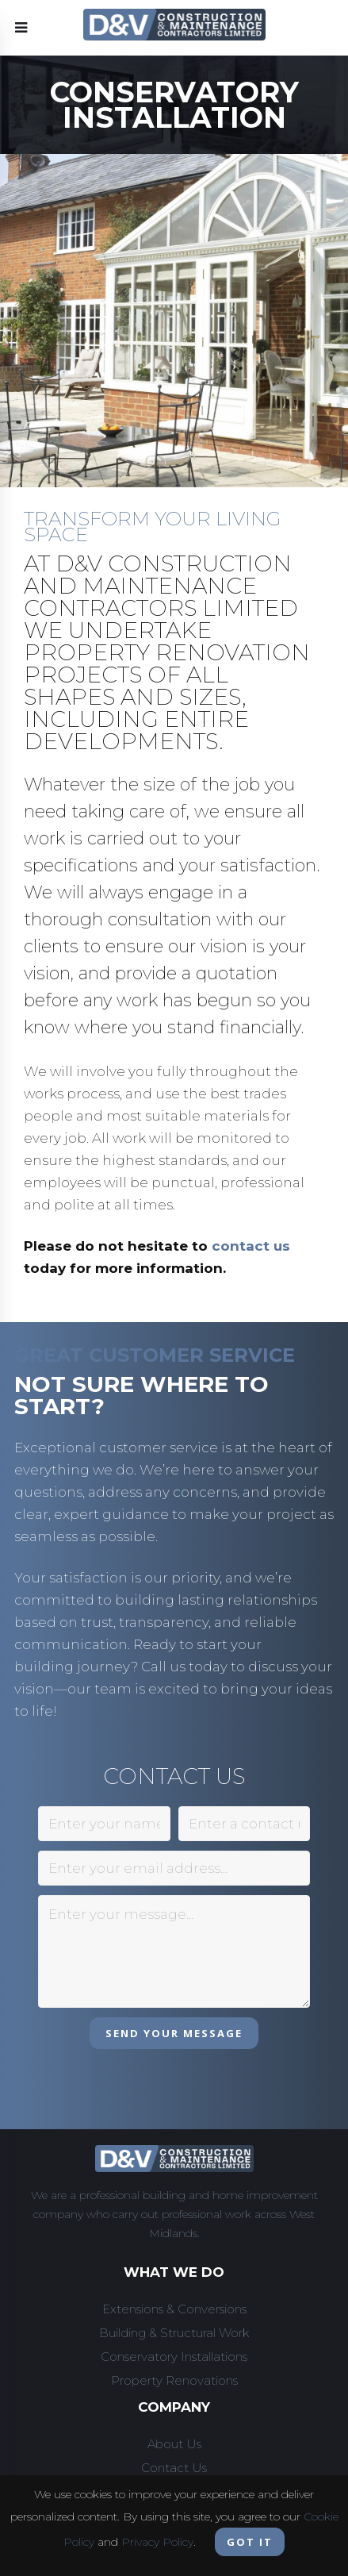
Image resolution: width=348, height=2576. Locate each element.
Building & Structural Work (174, 2332)
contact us (251, 1246)
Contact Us (174, 2467)
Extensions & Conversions (174, 2308)
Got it (250, 2542)
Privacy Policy (157, 2542)
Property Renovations (174, 2380)
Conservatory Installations (174, 2356)
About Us (174, 2443)
